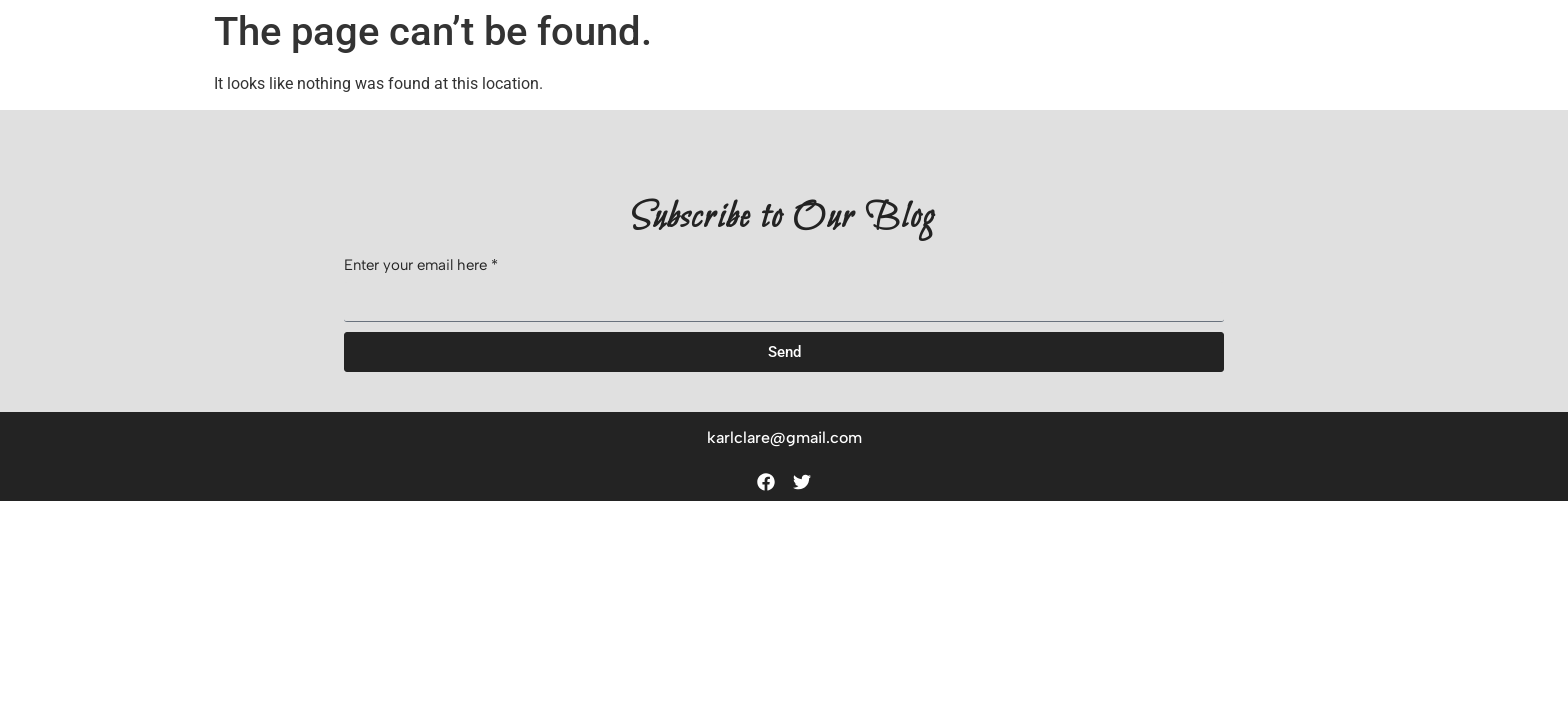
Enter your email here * (421, 266)
